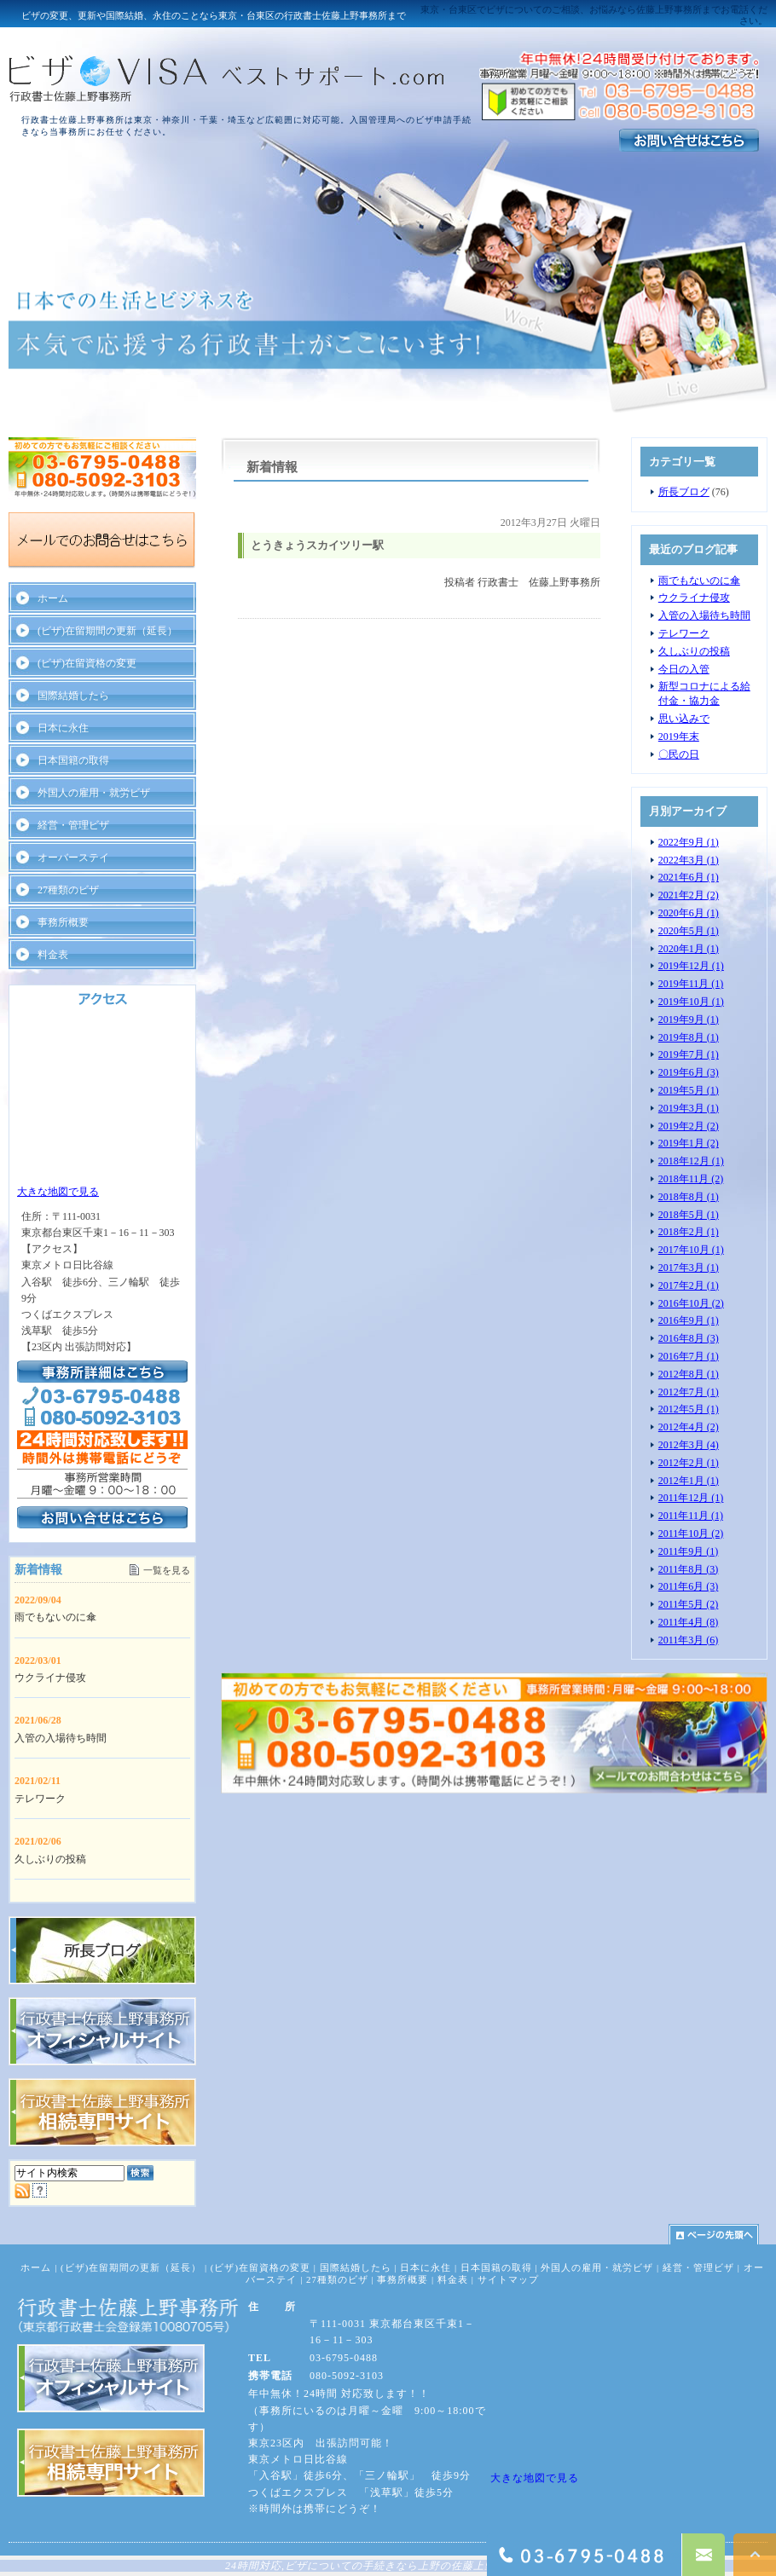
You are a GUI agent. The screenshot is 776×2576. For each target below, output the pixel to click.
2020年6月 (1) (688, 913)
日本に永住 (63, 728)
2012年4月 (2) (688, 1427)
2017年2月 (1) (688, 1285)
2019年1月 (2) (688, 1143)
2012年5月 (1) (688, 1409)
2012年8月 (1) (688, 1374)
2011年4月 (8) (688, 1622)
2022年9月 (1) (688, 842)
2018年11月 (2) (691, 1179)
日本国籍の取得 (73, 760)
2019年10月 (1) (691, 1002)
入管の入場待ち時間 (704, 615)
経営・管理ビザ (73, 825)
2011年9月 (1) (688, 1551)
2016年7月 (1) (688, 1356)
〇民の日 (678, 754)
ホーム (53, 598)
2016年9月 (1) (688, 1320)
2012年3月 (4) (688, 1445)
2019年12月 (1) (691, 966)
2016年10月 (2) (691, 1303)
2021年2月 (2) (688, 895)
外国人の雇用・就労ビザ (94, 793)
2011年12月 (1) (691, 1498)
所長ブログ (683, 492)
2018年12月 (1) (691, 1161)
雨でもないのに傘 (699, 580)
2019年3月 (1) (688, 1108)
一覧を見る (166, 1570)
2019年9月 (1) (688, 1019)
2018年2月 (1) (688, 1232)
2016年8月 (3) (688, 1338)
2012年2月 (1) (688, 1463)
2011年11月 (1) (690, 1516)
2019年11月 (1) (691, 984)
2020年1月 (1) (688, 949)
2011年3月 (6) (688, 1640)
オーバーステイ (73, 857)
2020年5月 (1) (688, 931)
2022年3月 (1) (688, 860)
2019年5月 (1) (688, 1090)
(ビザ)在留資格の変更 (87, 663)
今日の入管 (683, 669)
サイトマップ (508, 2279)
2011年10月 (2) (691, 1533)
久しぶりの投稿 (694, 651)
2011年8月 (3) (688, 1569)
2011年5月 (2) (688, 1604)
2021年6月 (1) (688, 877)
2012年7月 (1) (688, 1392)
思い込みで (683, 719)
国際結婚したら (73, 696)
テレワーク (683, 633)
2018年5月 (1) (688, 1215)
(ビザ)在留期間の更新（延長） (107, 631)
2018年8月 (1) (688, 1197)
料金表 (53, 955)
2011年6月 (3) (688, 1586)
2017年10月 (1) (691, 1250)
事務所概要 (63, 922)
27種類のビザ (68, 890)
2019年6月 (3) (688, 1072)
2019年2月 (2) (688, 1126)
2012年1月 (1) (688, 1481)
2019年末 (678, 736)
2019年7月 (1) (688, 1054)
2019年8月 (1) (688, 1037)
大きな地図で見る (58, 1192)
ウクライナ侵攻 (694, 598)
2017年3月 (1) (688, 1268)
